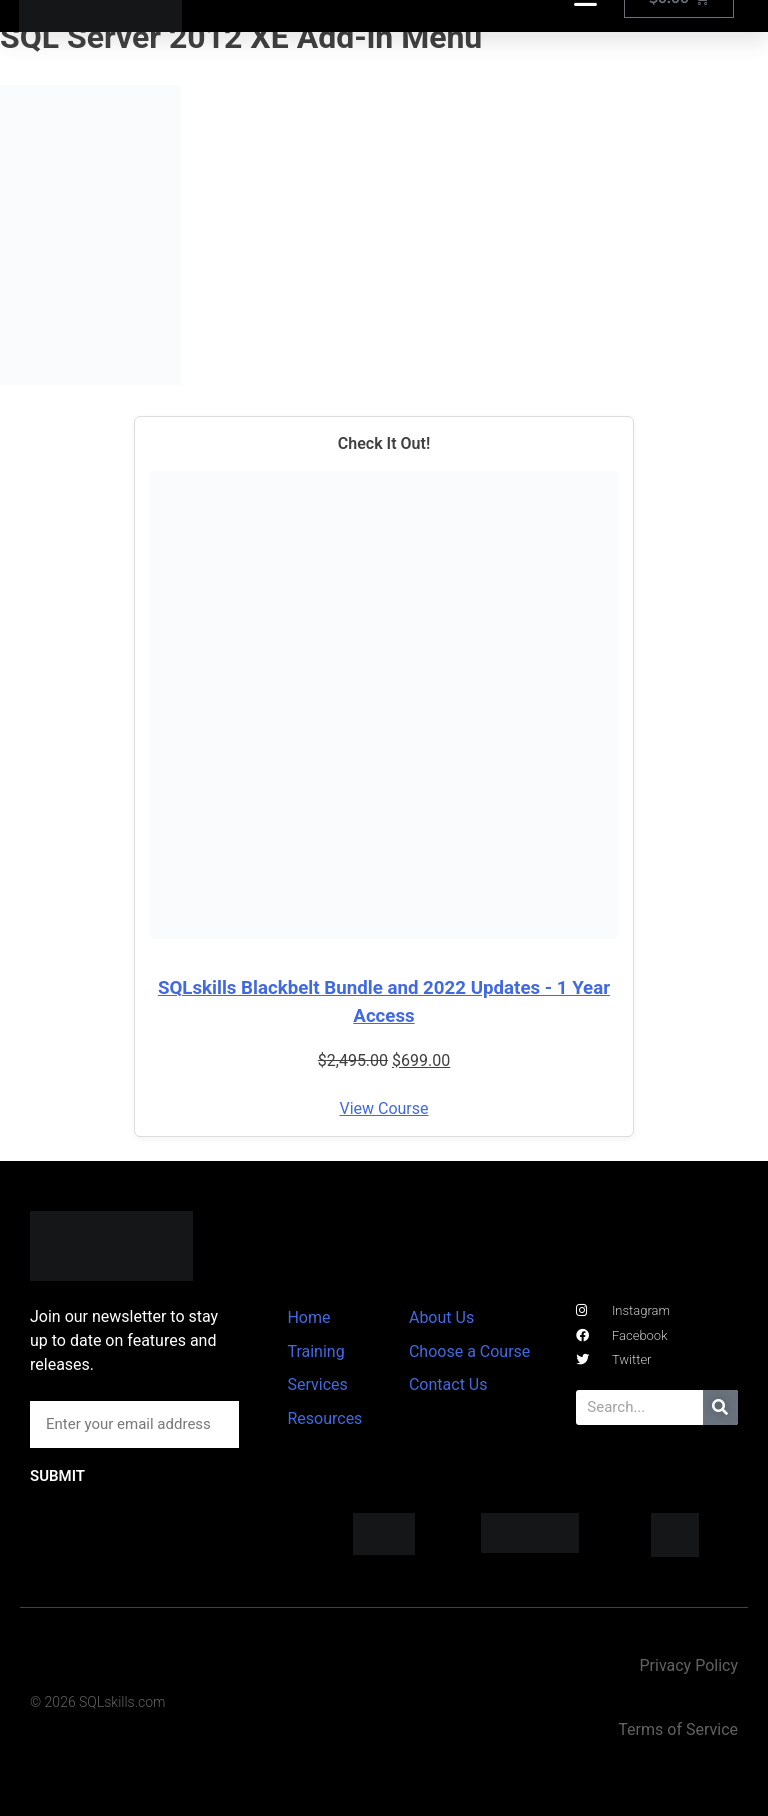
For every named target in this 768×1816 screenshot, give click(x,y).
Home (308, 1317)
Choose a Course (469, 1351)
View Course (383, 1108)
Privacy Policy (688, 1665)
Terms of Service (678, 1729)
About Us (441, 1317)
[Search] (720, 1407)
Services (317, 1384)
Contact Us (448, 1384)
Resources (324, 1418)
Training (315, 1351)
